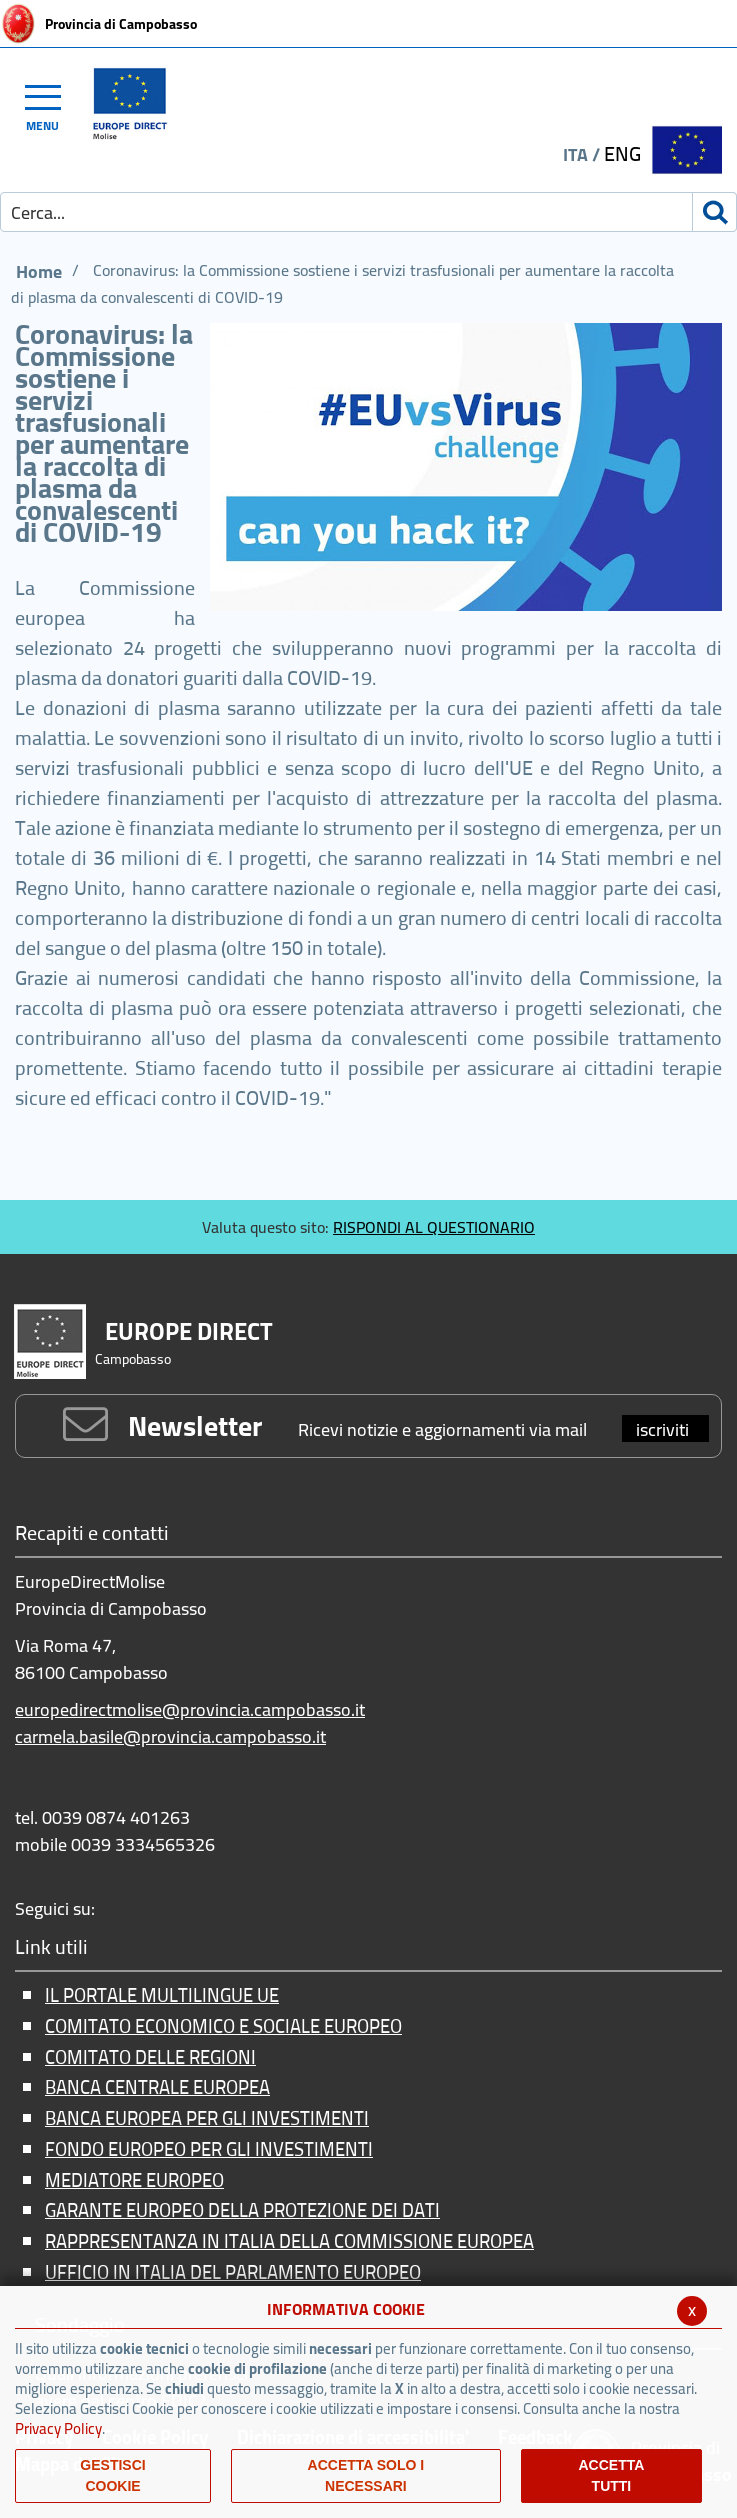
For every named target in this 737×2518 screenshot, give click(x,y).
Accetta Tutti (611, 2475)
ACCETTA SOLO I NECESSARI (366, 2475)
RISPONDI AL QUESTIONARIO (434, 1227)
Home (39, 271)
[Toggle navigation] (52, 105)
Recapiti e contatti (92, 1534)
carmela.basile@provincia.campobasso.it (170, 1736)
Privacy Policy (58, 2428)
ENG (622, 153)
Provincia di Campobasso (121, 24)
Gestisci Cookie (112, 2475)
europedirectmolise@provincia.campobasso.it (190, 1709)
